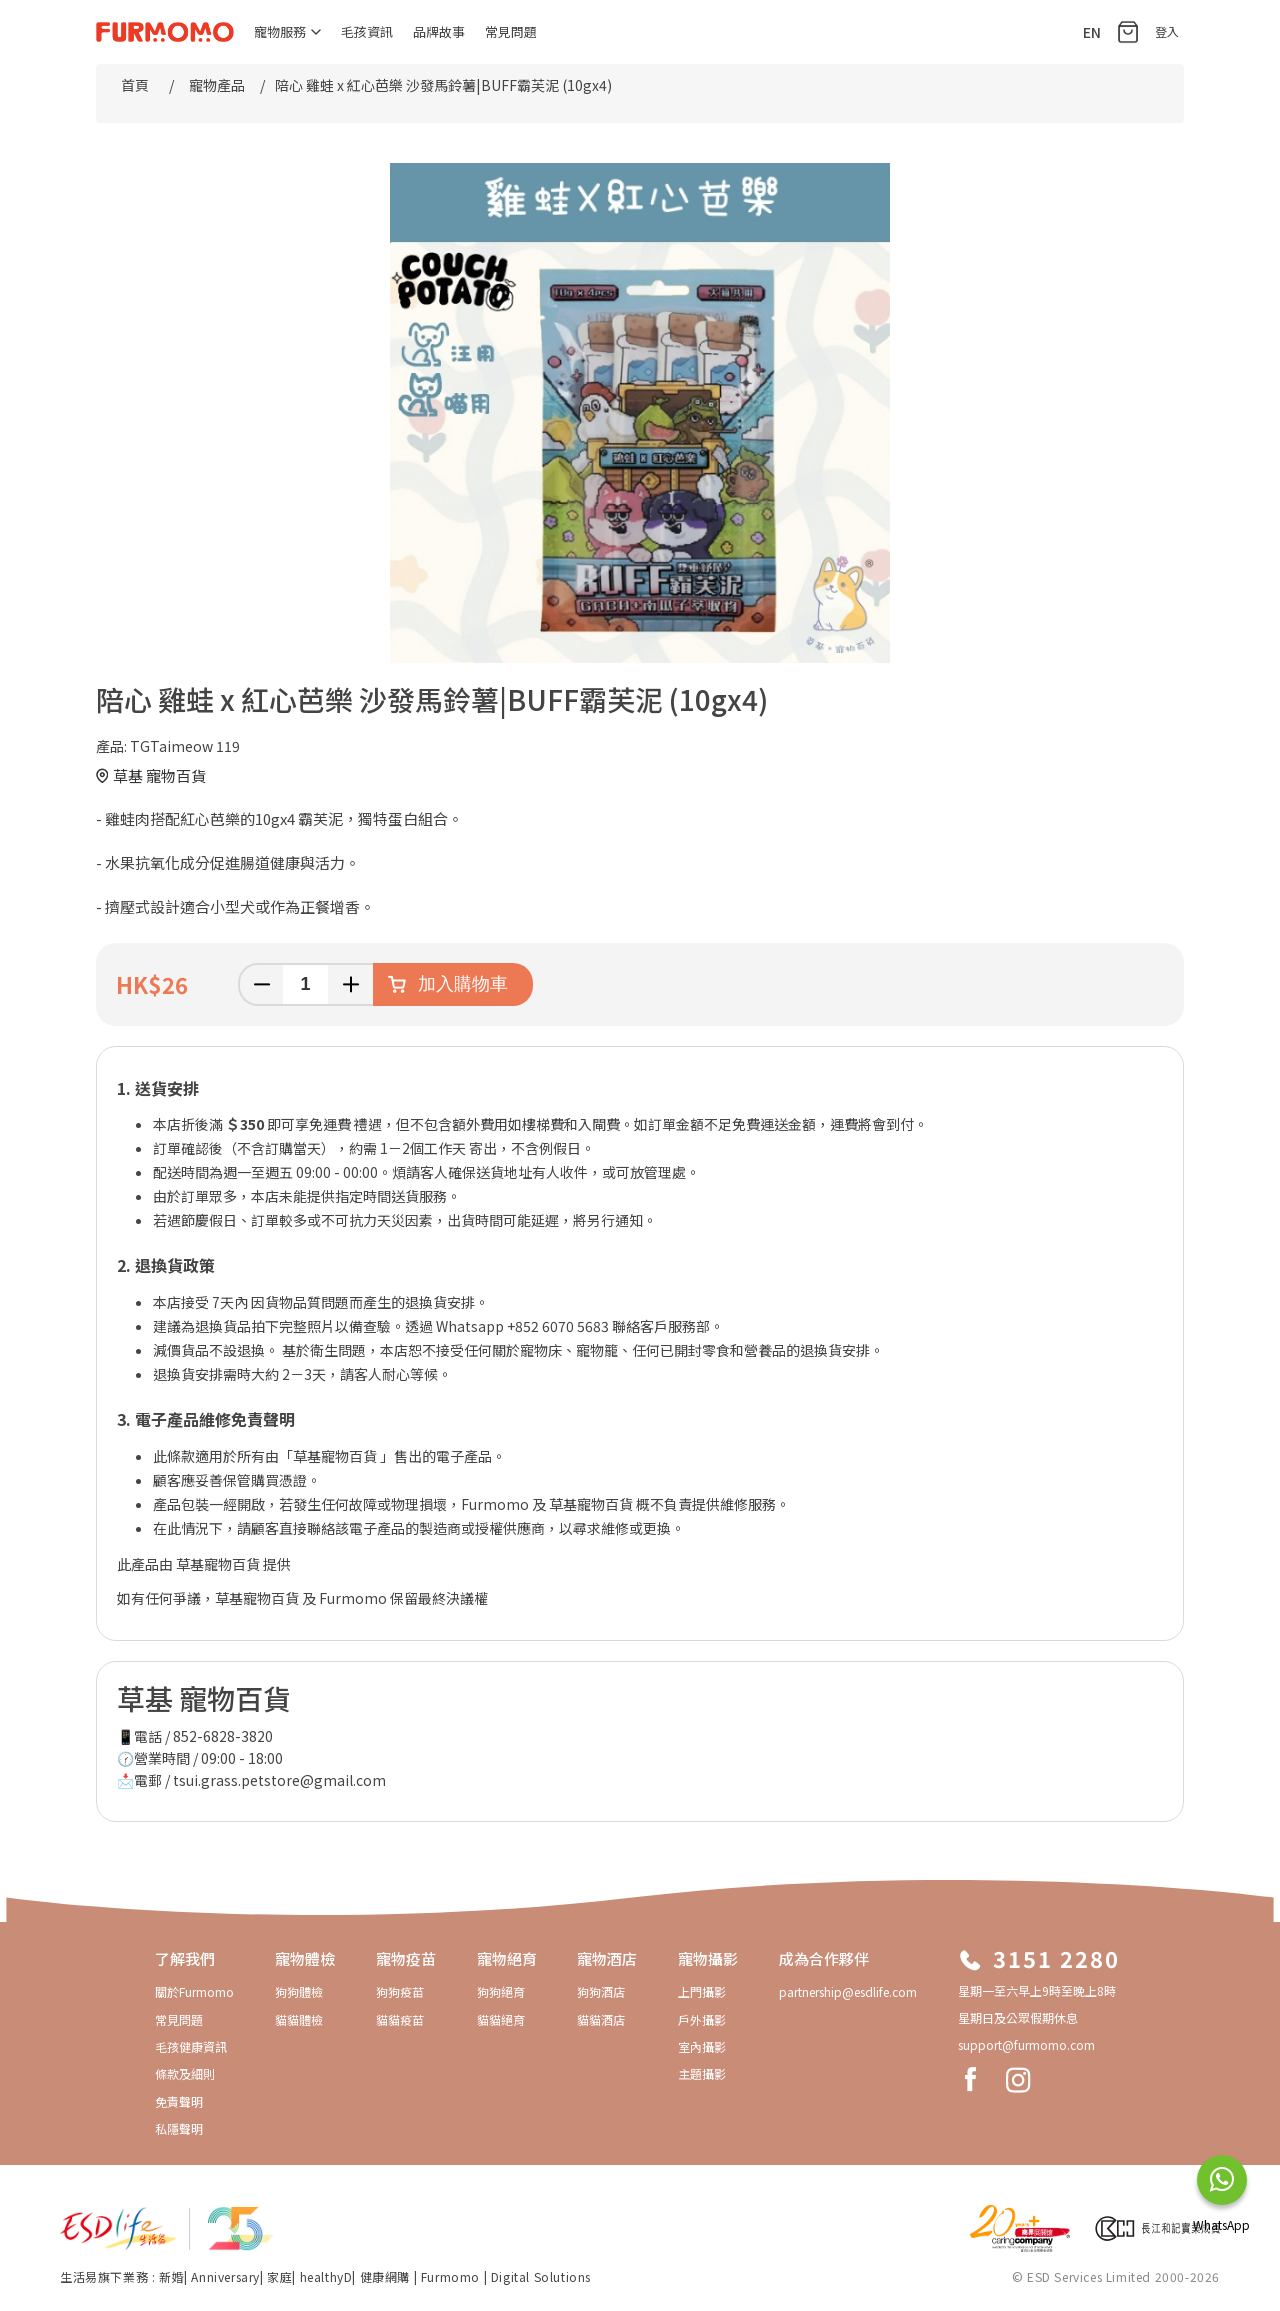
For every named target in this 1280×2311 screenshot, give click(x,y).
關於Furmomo (194, 1991)
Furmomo (450, 2276)
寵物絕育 (507, 1958)
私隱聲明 (179, 2128)
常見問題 (511, 31)
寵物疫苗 (406, 1958)
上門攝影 (702, 1991)
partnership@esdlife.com (848, 1991)
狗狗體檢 (299, 1991)
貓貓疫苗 (400, 2019)
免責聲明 (179, 2101)
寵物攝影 (708, 1958)
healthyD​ (326, 2276)
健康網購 (387, 2276)
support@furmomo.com (1026, 2044)
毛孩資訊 (367, 31)
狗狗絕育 (501, 1991)
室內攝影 (702, 2046)
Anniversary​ (225, 2276)
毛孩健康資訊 (191, 2046)
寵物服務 (287, 31)
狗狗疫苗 (400, 1991)
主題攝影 (702, 2073)
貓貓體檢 (299, 2019)
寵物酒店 (607, 1958)
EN (1092, 32)
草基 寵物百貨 (159, 775)
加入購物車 (463, 984)
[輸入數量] (305, 984)
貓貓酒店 (601, 2019)
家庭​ (279, 2276)
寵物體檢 (305, 1958)
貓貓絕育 (501, 2019)
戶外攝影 (702, 2019)
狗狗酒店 (601, 1991)
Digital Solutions (541, 2276)
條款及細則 (185, 2073)
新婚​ (171, 2276)
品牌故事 (439, 31)
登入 (1167, 31)
